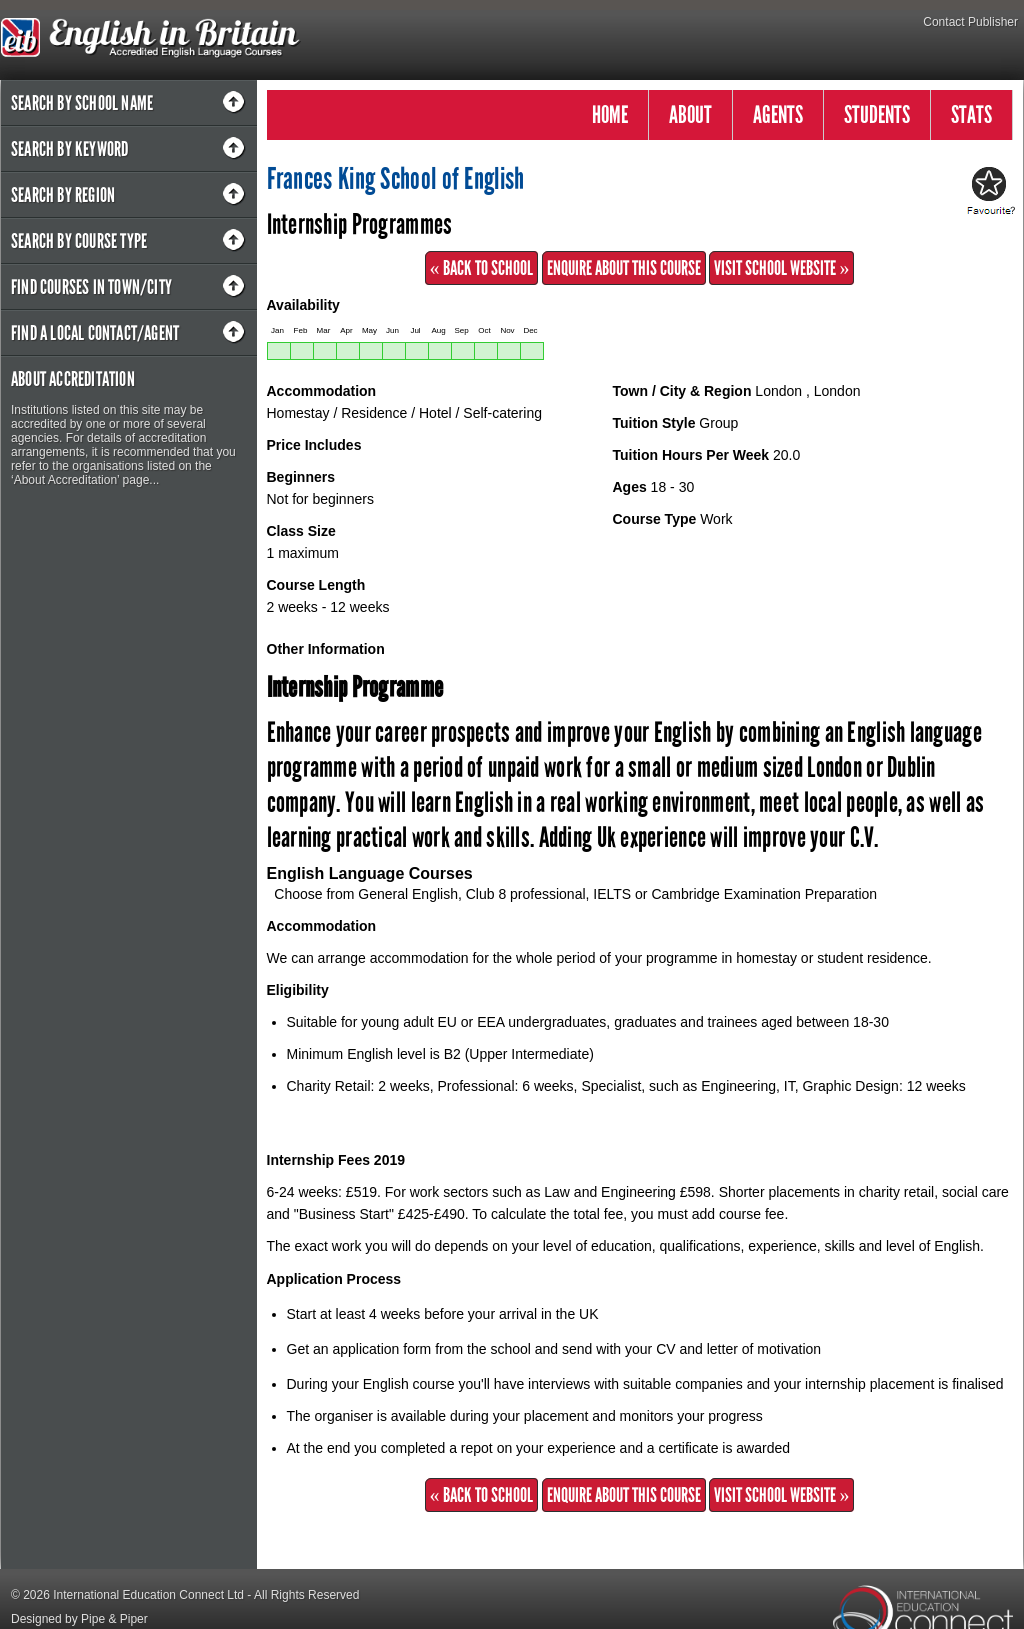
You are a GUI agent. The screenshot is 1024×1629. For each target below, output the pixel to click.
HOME (610, 114)
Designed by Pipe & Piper (79, 1619)
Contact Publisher (970, 22)
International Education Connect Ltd (148, 1595)
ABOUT (690, 114)
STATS (971, 114)
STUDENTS (877, 114)
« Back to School (481, 268)
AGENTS (778, 114)
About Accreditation (73, 379)
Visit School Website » (781, 268)
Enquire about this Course (624, 268)
